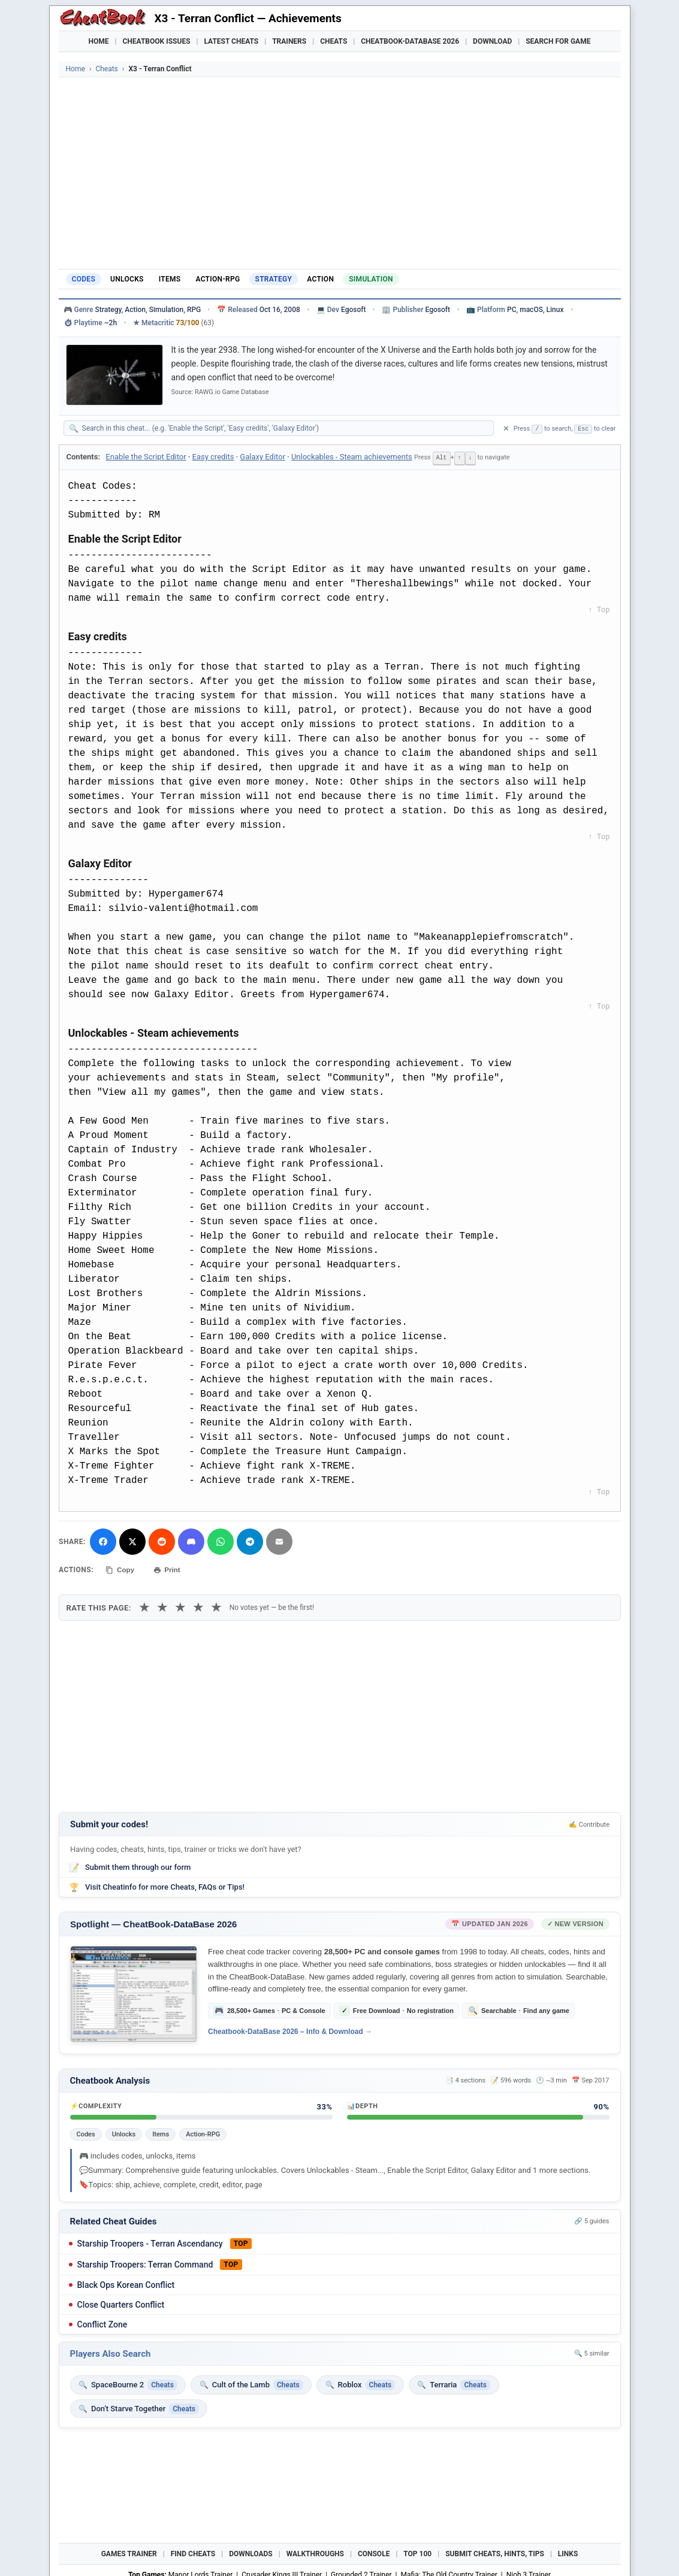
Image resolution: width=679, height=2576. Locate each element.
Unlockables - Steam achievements (351, 456)
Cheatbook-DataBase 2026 (410, 41)
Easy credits (213, 456)
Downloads (251, 2552)
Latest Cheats (231, 41)
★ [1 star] (144, 1605)
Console (374, 2552)
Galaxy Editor (262, 456)
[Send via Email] (278, 1541)
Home (99, 41)
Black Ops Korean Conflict (126, 2282)
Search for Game (558, 41)
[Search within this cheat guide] (284, 428)
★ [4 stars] (198, 1605)
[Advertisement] (340, 173)
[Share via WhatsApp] (220, 1541)
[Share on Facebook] (102, 1541)
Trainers (289, 41)
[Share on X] (132, 1541)
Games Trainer (129, 2552)
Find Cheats (193, 2552)
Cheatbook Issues (157, 41)
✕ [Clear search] (506, 428)
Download (492, 41)
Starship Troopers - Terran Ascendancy (150, 2241)
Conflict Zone (102, 2322)
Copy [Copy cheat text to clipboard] (121, 1568)
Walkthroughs (315, 2552)
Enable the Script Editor (145, 456)
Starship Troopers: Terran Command (145, 2262)
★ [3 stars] (180, 1605)
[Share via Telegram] (249, 1541)
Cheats (333, 41)
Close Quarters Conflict (121, 2302)
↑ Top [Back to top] (598, 610)
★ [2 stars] (162, 1605)
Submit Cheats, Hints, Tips (494, 2552)
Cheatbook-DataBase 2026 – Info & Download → (290, 2029)
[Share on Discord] (190, 1541)
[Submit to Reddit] (161, 1541)
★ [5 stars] (216, 1605)
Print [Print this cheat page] (171, 1568)
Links (568, 2552)
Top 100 (417, 2552)
